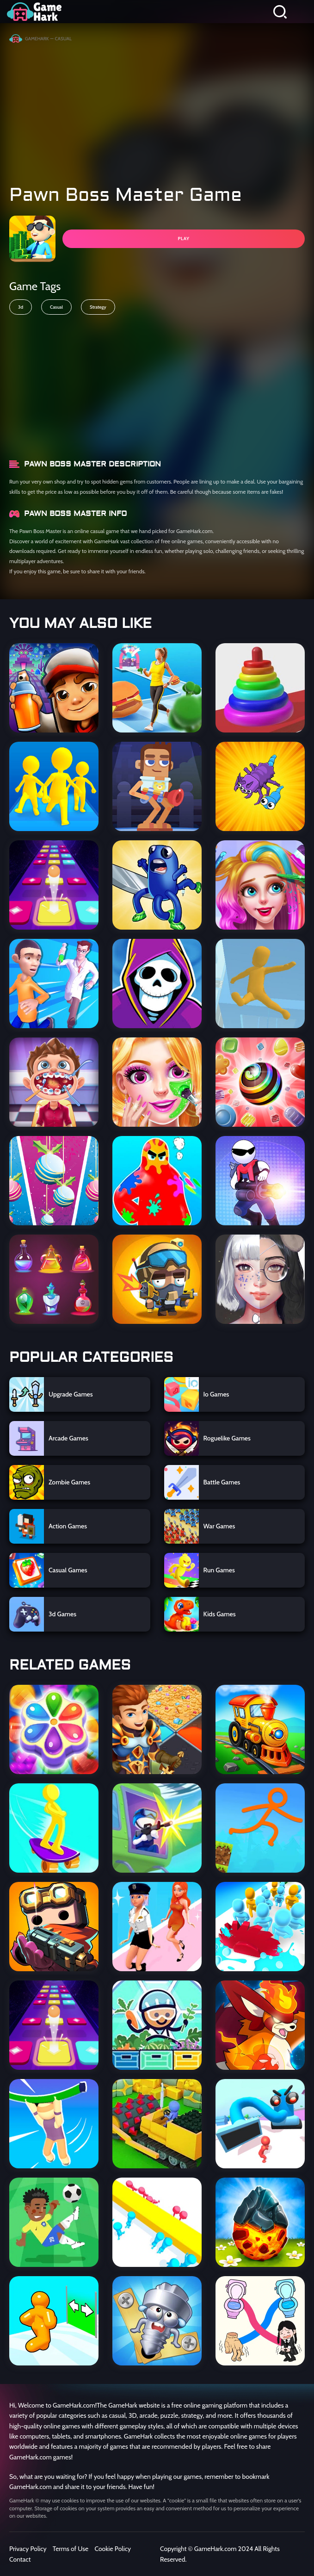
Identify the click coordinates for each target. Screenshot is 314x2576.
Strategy (98, 307)
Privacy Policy (28, 2549)
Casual (56, 307)
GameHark (37, 39)
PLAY (183, 239)
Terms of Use (71, 2549)
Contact (20, 2559)
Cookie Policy (112, 2549)
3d (20, 307)
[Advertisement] (157, 110)
